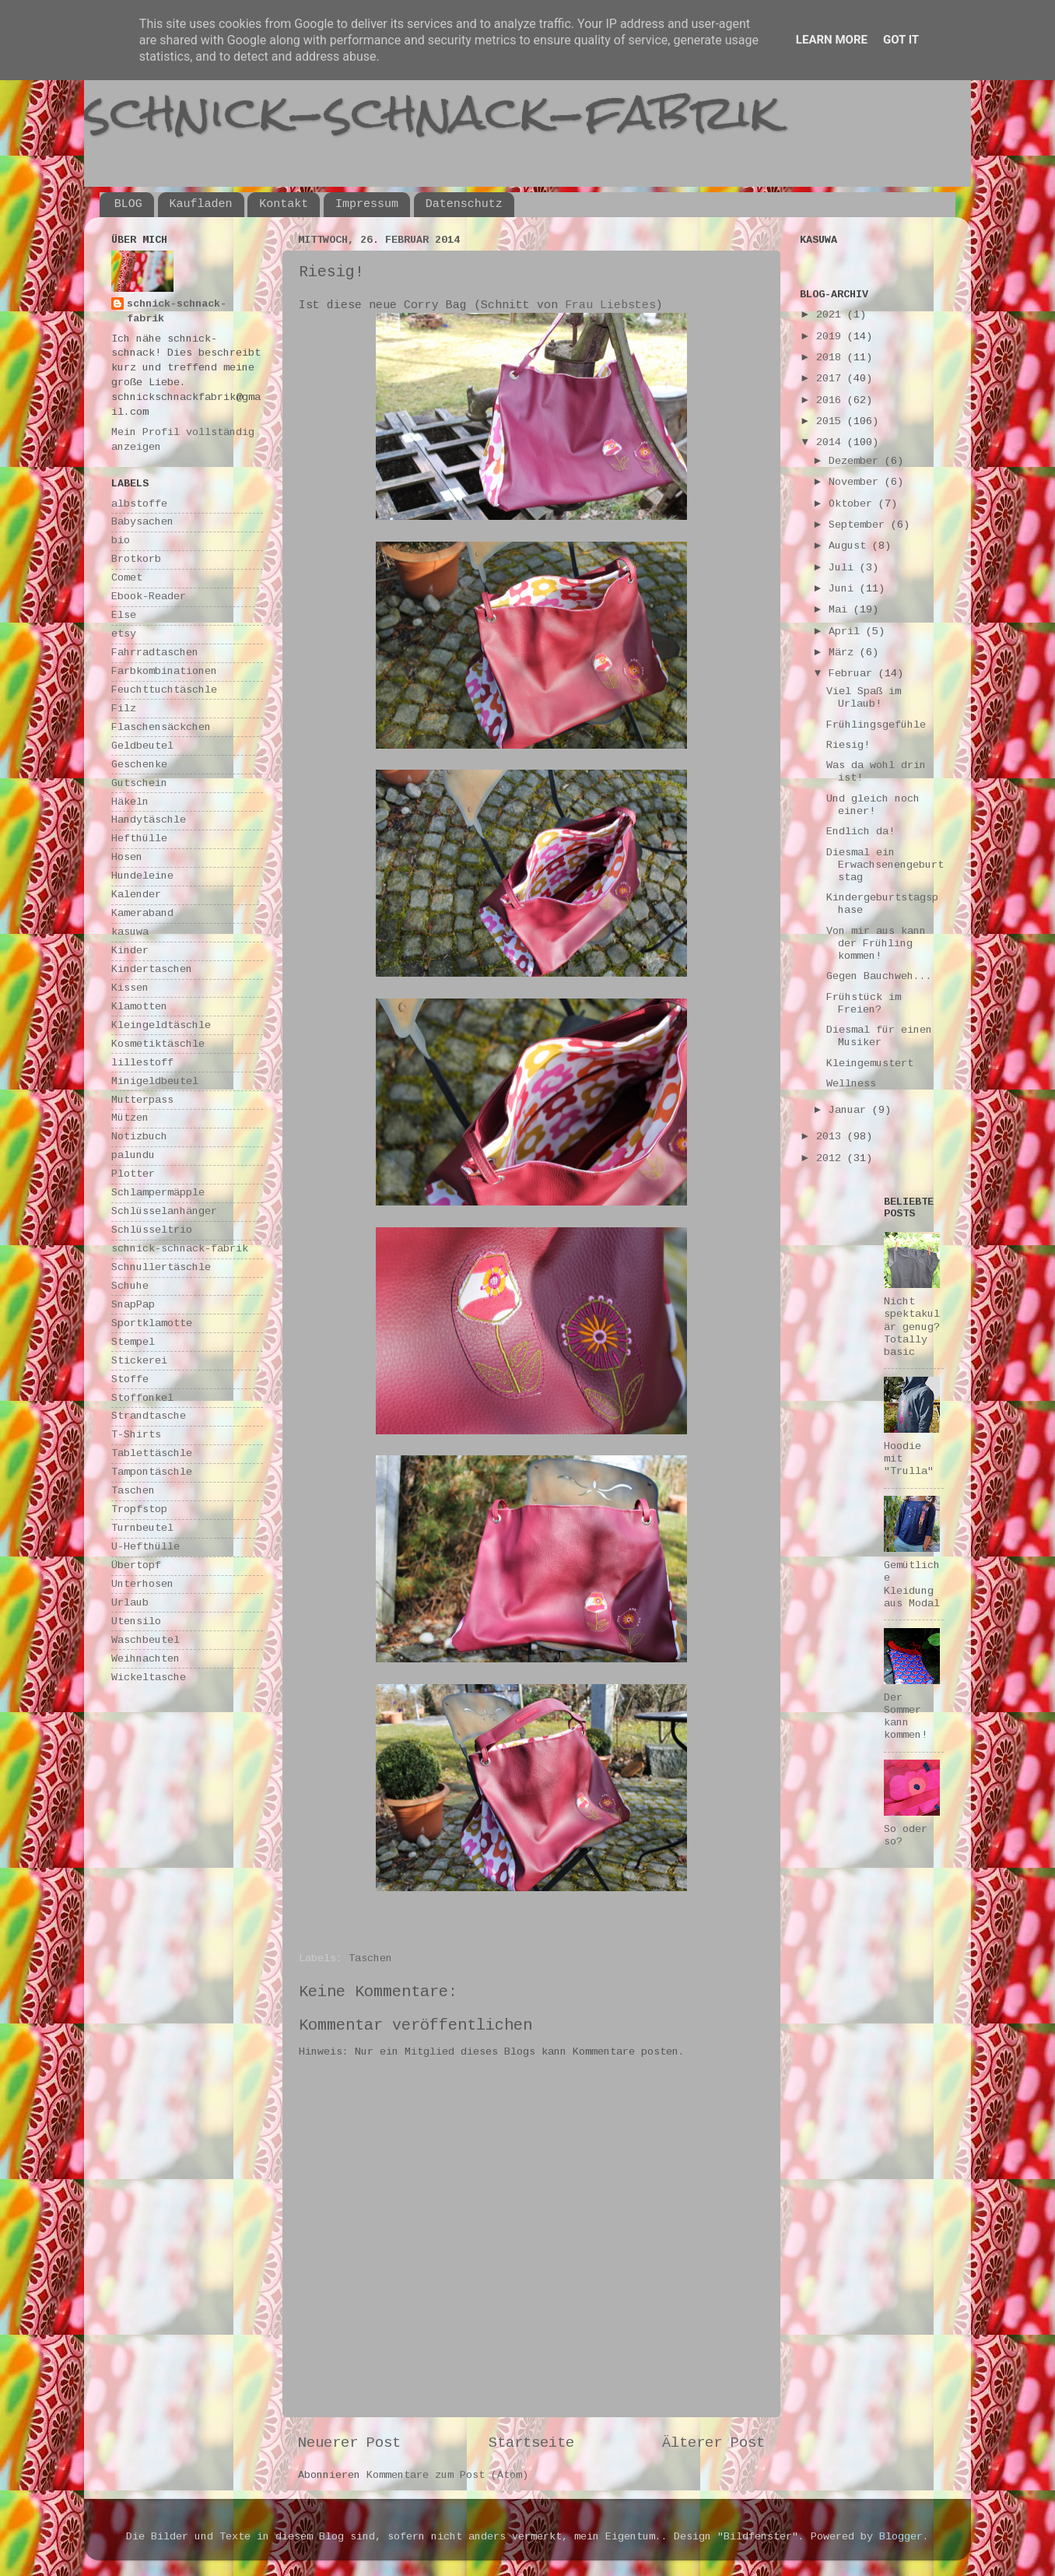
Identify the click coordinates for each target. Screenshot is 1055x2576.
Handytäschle (148, 820)
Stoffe (130, 1379)
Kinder (130, 950)
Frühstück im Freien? (863, 1003)
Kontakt (283, 204)
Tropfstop (139, 1509)
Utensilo (136, 1621)
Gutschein (139, 783)
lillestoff (142, 1063)
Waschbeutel (145, 1640)
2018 (831, 357)
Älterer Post (713, 2442)
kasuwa (130, 932)
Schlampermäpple (158, 1193)
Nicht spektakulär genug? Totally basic (912, 1327)
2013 (831, 1136)
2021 (831, 315)
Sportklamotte (151, 1323)
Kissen (130, 988)
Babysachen (142, 522)
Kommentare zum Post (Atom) (447, 2475)
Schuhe (130, 1286)
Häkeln (130, 802)
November (857, 482)
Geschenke (139, 764)
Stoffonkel (142, 1398)
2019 (831, 336)
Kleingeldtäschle (161, 1025)
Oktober (853, 504)
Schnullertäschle (161, 1267)
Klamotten (139, 1007)
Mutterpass (142, 1100)
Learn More (831, 40)
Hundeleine (142, 876)
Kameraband (142, 913)
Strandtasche (148, 1416)
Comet (126, 578)
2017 (831, 378)
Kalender (136, 894)
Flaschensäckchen (161, 727)
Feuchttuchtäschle (164, 690)
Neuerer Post (349, 2442)
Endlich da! (860, 831)
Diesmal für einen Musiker (879, 1036)
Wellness (851, 1084)
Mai (841, 610)
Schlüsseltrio (151, 1230)
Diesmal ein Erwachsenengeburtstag (885, 865)
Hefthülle (139, 838)
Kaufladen (201, 204)
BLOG (128, 204)
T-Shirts (136, 1435)
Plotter (133, 1174)
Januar (850, 1110)
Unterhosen (142, 1584)
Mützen (130, 1118)
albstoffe (139, 504)
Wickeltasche (148, 1677)
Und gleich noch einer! (873, 805)
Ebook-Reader (148, 596)
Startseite (531, 2442)
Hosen (126, 857)
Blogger (901, 2537)
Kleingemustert (869, 1063)
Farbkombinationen (164, 671)
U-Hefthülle (145, 1547)
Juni (844, 589)
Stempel (133, 1342)
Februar (853, 673)
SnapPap (133, 1305)
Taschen (370, 1958)
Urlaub (130, 1603)
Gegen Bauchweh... (879, 976)
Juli (844, 568)
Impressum (366, 204)
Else (123, 615)
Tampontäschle (151, 1472)
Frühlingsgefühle (876, 725)
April (847, 631)
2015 (831, 421)
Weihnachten (145, 1659)
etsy (123, 634)
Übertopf (136, 1565)
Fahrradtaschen (154, 652)
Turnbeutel (142, 1528)
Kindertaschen (151, 969)
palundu (133, 1155)
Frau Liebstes (610, 305)
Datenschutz (464, 204)
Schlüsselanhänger (164, 1211)
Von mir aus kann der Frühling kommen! (876, 943)
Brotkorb (136, 559)
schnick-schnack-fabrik (432, 112)
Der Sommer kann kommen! (905, 1717)
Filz (123, 708)
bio (120, 540)
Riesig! (848, 745)
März (844, 652)
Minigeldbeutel (154, 1081)
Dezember (857, 461)
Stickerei (139, 1361)
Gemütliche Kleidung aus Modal (912, 1584)
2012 (831, 1158)
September (860, 525)
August (850, 546)
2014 (831, 442)
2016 (831, 400)
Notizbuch (139, 1136)
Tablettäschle (151, 1453)
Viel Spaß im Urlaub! (863, 698)
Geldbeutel (142, 746)
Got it (901, 40)
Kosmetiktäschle (158, 1044)
